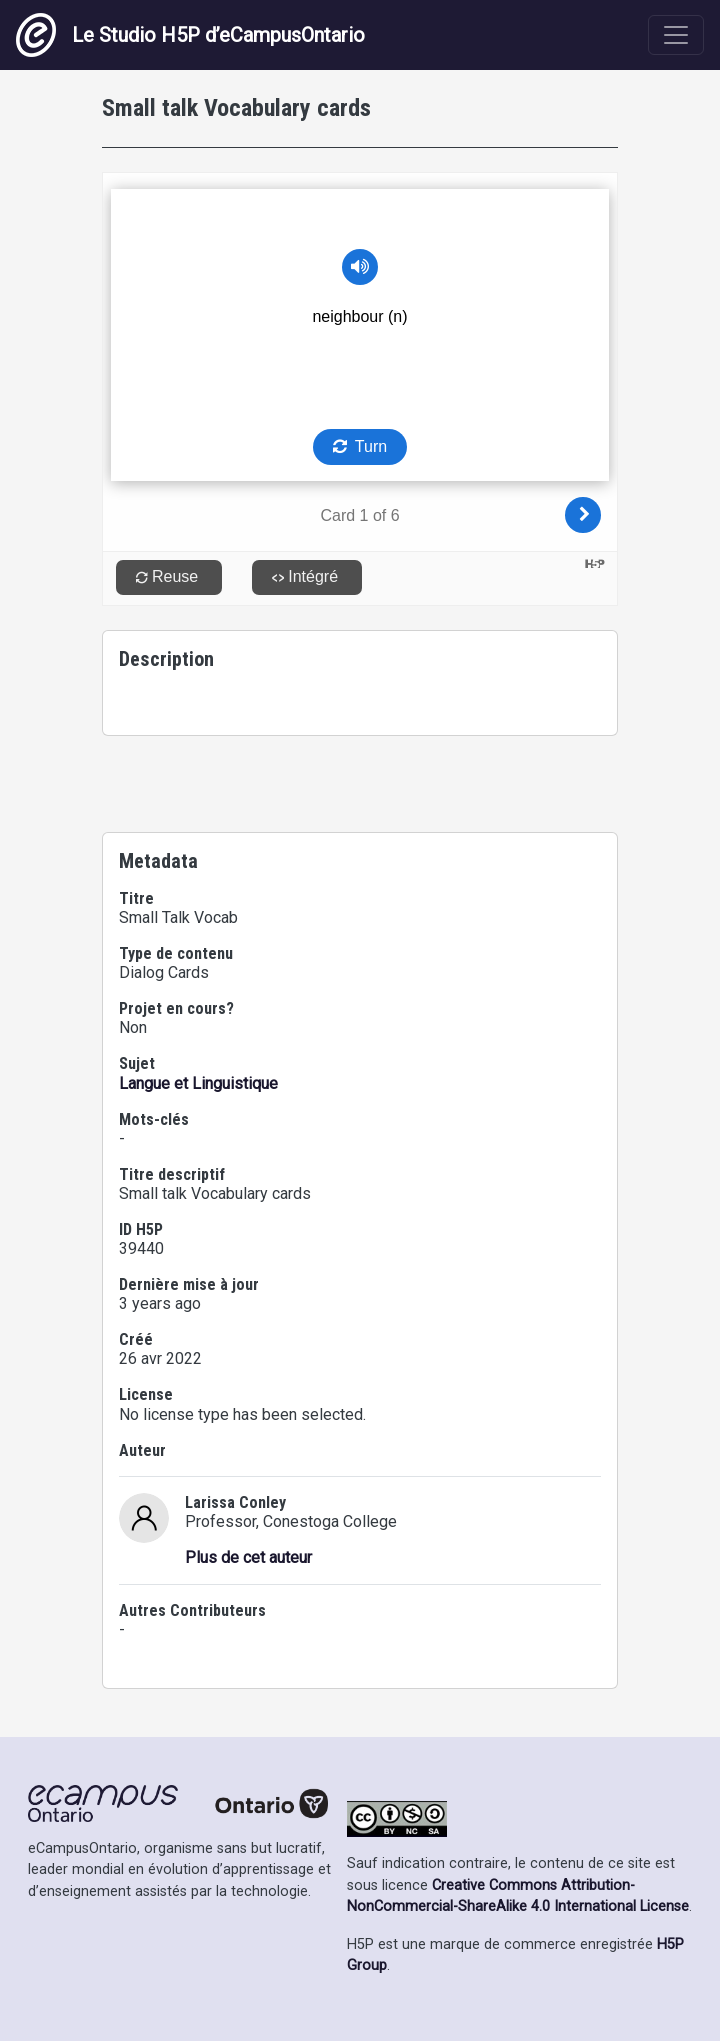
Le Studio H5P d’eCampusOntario (190, 35)
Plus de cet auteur (248, 1557)
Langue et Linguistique (198, 1083)
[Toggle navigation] (676, 35)
